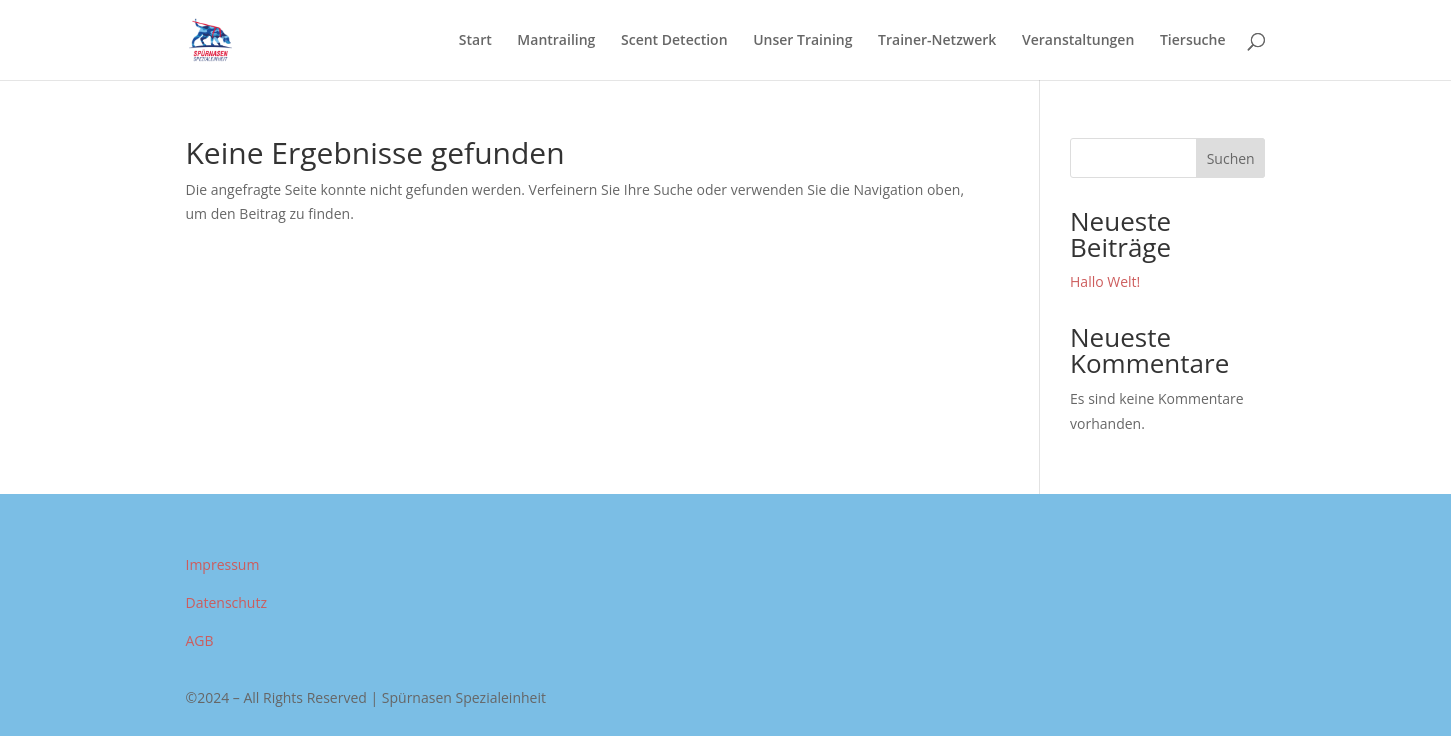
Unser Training (802, 41)
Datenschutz (226, 602)
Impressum (223, 564)
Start (475, 41)
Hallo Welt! (1105, 281)
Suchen (1231, 158)
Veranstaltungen (1078, 41)
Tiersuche (1193, 41)
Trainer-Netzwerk (937, 41)
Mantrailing (556, 41)
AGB (200, 640)
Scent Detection (674, 41)
